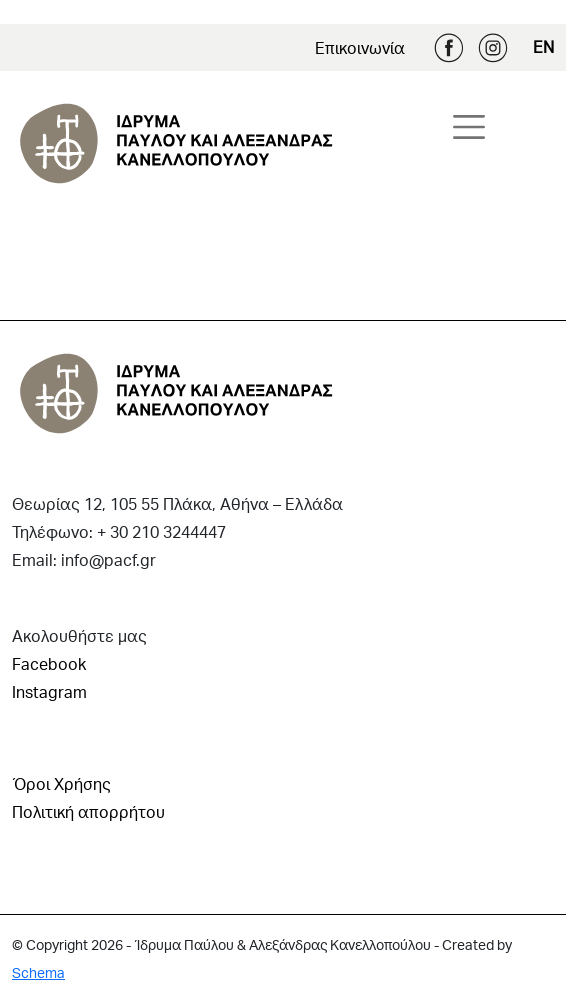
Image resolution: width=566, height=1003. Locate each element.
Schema (38, 972)
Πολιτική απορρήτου (88, 811)
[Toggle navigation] (469, 127)
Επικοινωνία (360, 47)
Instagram (493, 48)
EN (543, 46)
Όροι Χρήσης (61, 783)
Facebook (449, 48)
